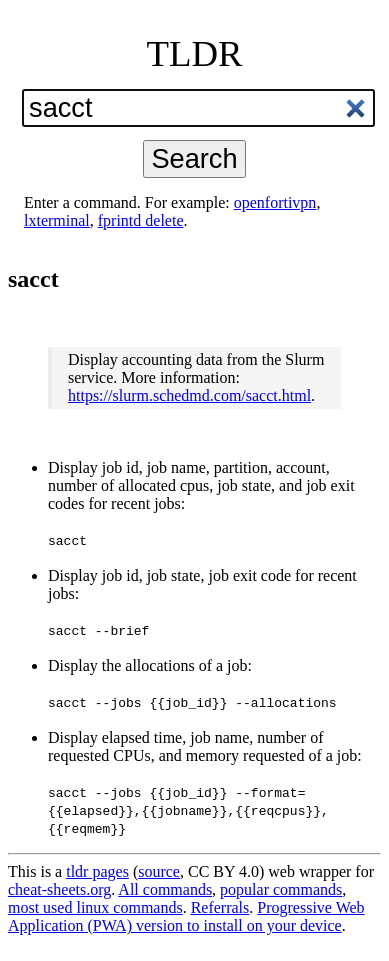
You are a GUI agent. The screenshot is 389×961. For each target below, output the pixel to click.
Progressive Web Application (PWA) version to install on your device (186, 916)
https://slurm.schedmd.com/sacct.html (189, 395)
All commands (165, 889)
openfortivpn (275, 202)
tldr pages (97, 871)
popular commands (281, 889)
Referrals (220, 907)
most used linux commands (95, 907)
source (159, 871)
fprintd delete (141, 220)
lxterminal (57, 220)
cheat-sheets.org (59, 889)
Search (194, 158)
